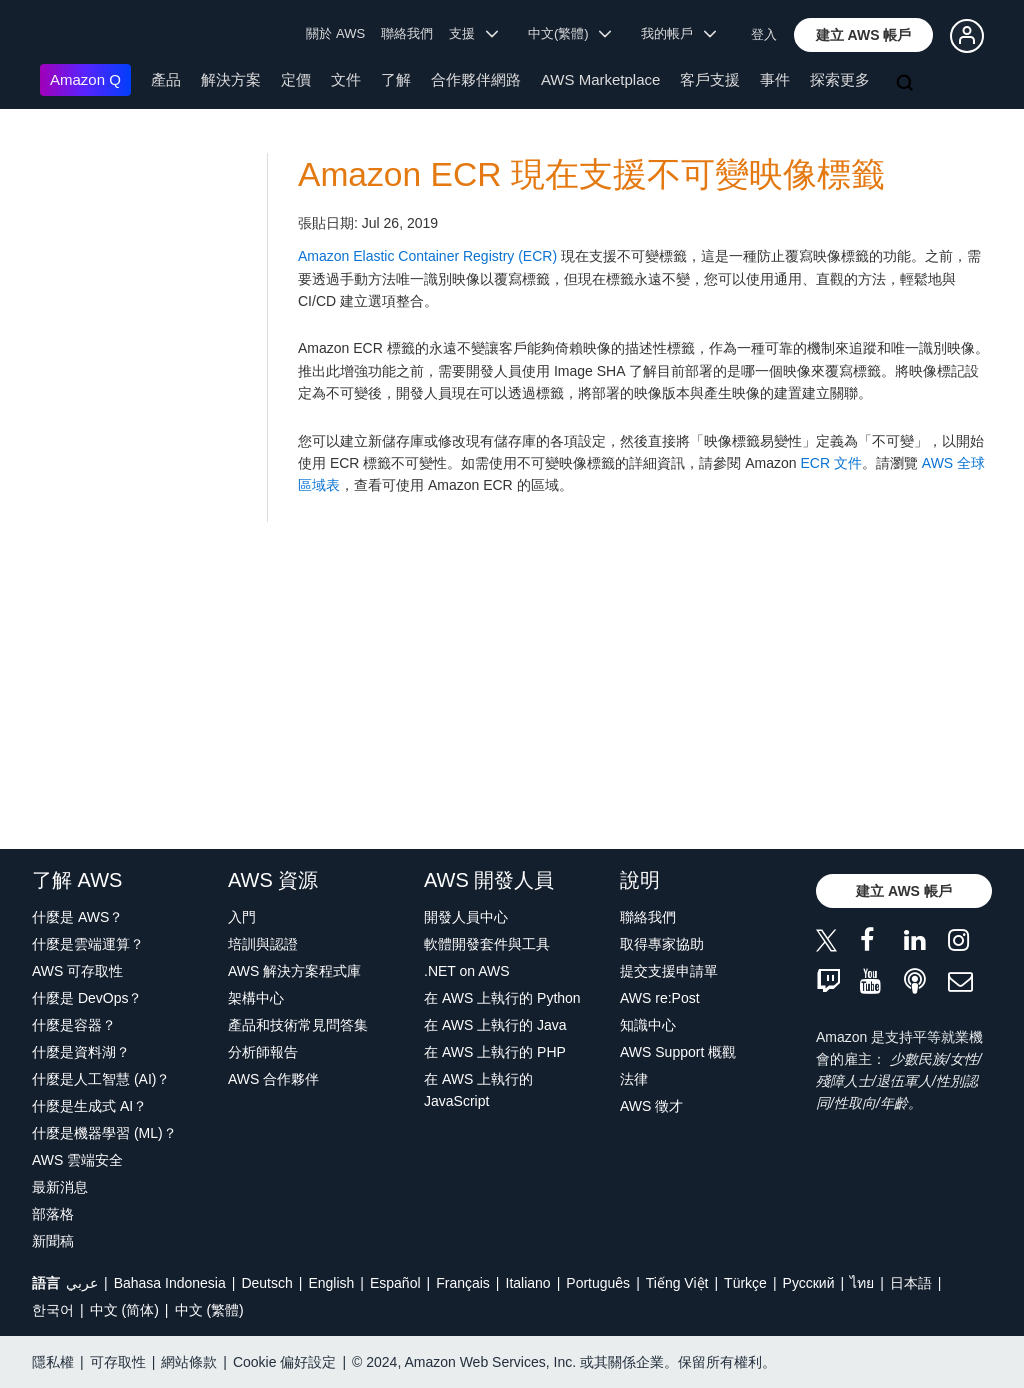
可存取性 (118, 1362)
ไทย (862, 1283)
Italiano (528, 1283)
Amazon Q (85, 79)
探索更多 (840, 79)
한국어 (53, 1310)
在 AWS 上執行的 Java (495, 1025)
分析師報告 (263, 1052)
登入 (764, 34)
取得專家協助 (662, 944)
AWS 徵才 (651, 1106)
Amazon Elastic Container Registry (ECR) (427, 256)
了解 (396, 79)
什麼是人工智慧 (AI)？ (101, 1079)
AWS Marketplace (600, 79)
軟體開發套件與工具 (487, 944)
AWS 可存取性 (77, 971)
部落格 (53, 1214)
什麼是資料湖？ (81, 1052)
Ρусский (809, 1283)
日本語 (911, 1283)
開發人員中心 (466, 917)
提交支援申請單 (669, 971)
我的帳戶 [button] (678, 33)
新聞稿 (53, 1241)
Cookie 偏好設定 (284, 1362)
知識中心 (648, 1025)
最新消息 (60, 1187)
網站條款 (189, 1362)
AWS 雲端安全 (77, 1160)
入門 (242, 917)
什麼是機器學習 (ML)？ (104, 1133)
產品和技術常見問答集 (298, 1025)
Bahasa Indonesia (170, 1283)
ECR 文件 (830, 463)
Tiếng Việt (677, 1283)
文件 (346, 79)
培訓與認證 (263, 944)
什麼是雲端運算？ (88, 944)
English (331, 1283)
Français (463, 1283)
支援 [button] (473, 33)
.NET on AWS (467, 971)
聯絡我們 (407, 33)
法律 (634, 1079)
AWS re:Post (660, 998)
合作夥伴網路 (476, 79)
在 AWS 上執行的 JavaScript (478, 1090)
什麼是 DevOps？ (87, 998)
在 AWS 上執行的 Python (502, 998)
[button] (864, 35)
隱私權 (53, 1362)
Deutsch (266, 1283)
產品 (166, 79)
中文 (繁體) (209, 1310)
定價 (296, 79)
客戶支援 (710, 79)
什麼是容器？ (74, 1025)
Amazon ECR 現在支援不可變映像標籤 (591, 174)
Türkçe (745, 1283)
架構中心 (256, 998)
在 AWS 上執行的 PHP (495, 1052)
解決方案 (231, 79)
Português (598, 1283)
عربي (82, 1283)
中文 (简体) (124, 1310)
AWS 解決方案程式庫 (294, 971)
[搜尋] (907, 84)
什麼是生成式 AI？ (89, 1106)
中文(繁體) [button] (570, 33)
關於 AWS (335, 33)
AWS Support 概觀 (678, 1052)
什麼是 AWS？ (77, 917)
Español (395, 1283)
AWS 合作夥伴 (273, 1079)
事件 (775, 79)
